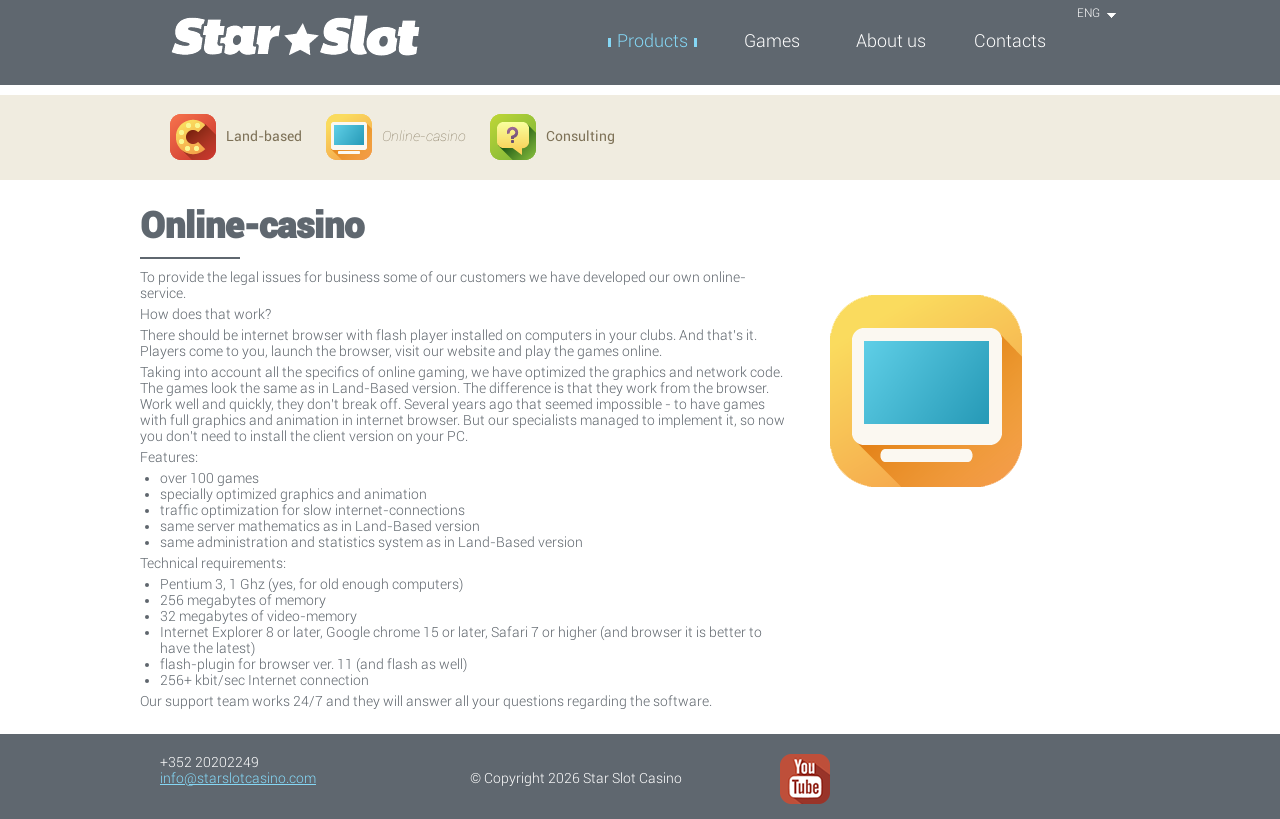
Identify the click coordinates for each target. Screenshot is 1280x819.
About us (891, 40)
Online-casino (396, 136)
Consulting (552, 136)
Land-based (236, 136)
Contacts (1010, 40)
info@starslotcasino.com (238, 778)
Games (772, 40)
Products (652, 40)
